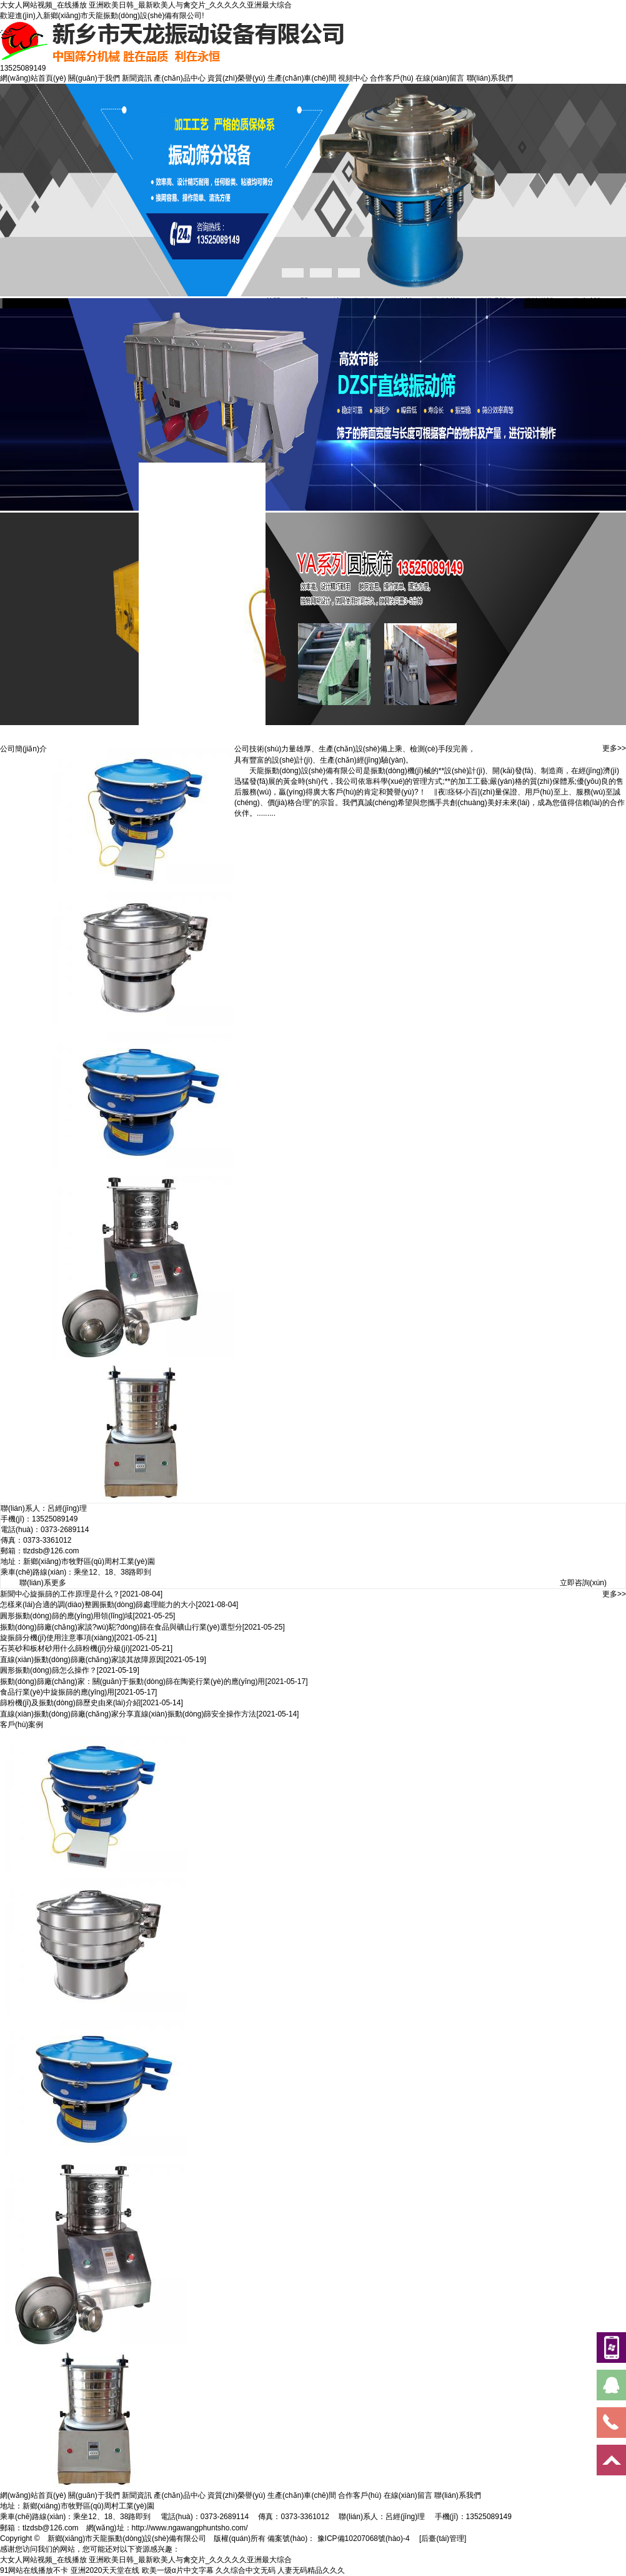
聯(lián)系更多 (42, 1582)
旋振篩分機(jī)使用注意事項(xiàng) (57, 1637)
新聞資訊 (137, 78)
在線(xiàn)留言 (439, 78)
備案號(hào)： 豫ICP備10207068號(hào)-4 (338, 2538)
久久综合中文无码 (246, 2570)
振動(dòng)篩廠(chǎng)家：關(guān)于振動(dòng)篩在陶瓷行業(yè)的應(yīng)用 (132, 1681)
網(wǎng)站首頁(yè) (33, 78)
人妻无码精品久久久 (311, 2570)
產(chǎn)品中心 (179, 78)
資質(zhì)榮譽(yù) (236, 78)
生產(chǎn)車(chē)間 (301, 78)
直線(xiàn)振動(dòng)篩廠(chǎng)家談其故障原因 (82, 1659)
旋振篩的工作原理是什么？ (75, 1594)
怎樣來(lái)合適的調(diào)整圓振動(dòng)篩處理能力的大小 (98, 1604)
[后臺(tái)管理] (442, 2538)
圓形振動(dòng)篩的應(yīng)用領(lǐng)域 (66, 1615)
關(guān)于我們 (94, 78)
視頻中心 (353, 78)
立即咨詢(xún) (583, 1582)
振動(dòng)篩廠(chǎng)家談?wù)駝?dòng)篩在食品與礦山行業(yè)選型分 (121, 1627)
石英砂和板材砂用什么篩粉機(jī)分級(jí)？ (65, 1648)
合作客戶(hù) (391, 78)
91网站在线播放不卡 (34, 2570)
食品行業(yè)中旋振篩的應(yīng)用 (57, 1692)
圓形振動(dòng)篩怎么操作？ (48, 1670)
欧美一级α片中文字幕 (178, 2570)
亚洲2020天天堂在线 (105, 2570)
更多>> (614, 748)
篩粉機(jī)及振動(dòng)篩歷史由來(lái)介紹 (70, 1702)
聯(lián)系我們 (490, 78)
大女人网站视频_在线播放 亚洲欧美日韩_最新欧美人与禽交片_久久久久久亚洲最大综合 (146, 5)
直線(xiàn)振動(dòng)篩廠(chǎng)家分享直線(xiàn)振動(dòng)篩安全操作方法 (128, 1714)
